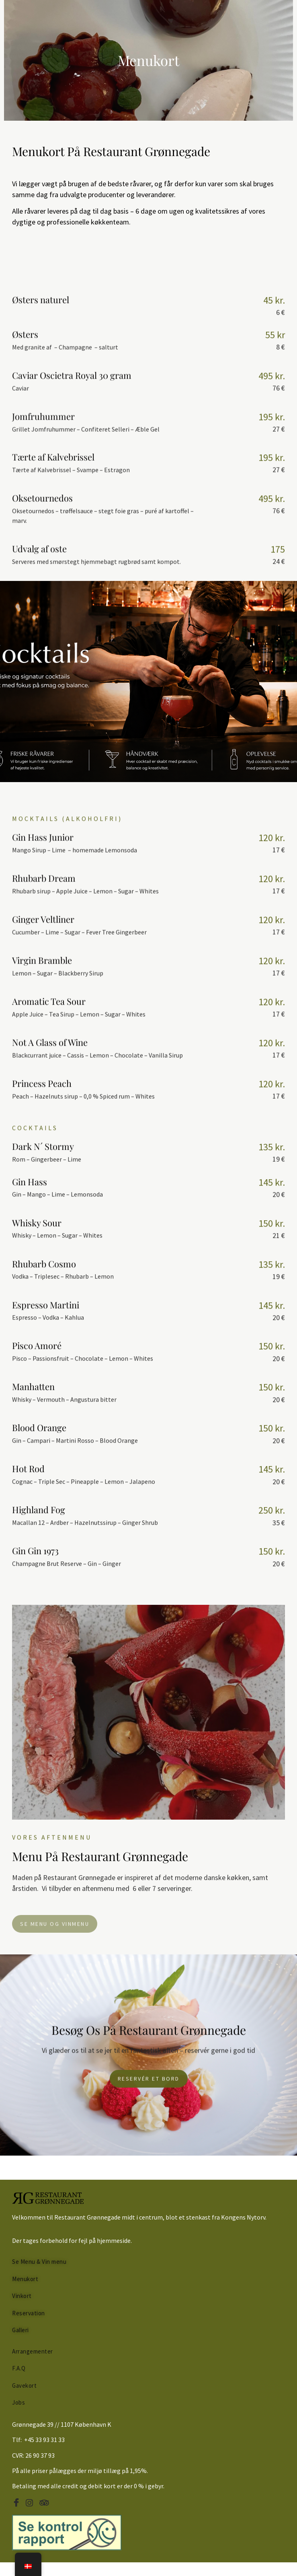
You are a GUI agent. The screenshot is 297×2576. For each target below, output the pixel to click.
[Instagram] (32, 2503)
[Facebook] (18, 2503)
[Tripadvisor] (45, 2503)
